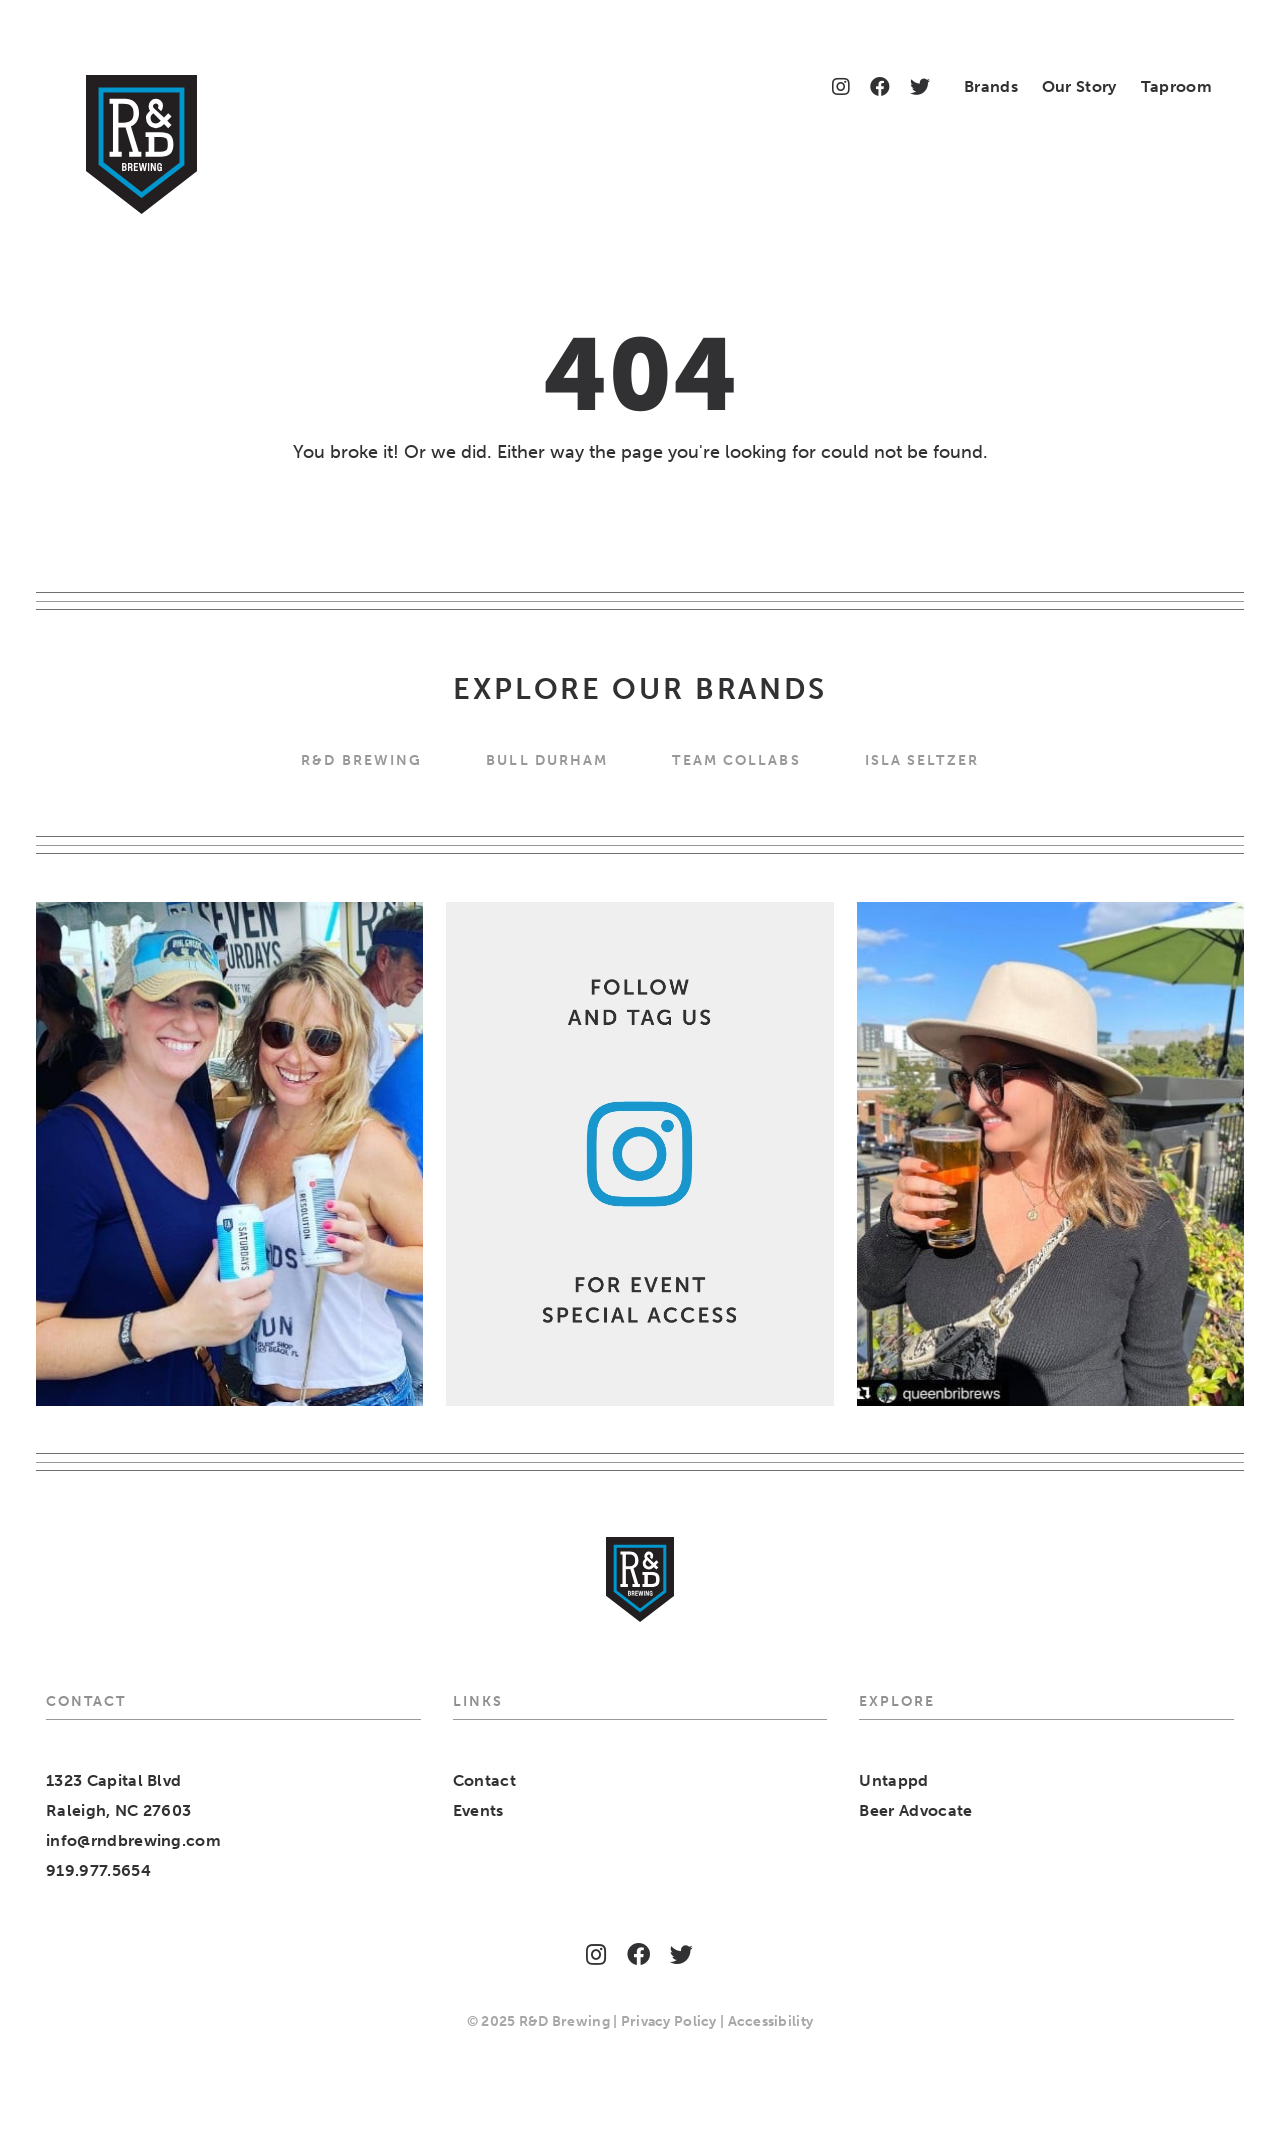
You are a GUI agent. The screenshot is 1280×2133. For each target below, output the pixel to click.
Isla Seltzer (922, 760)
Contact (484, 1780)
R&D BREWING (361, 760)
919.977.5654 (98, 1870)
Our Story (1079, 86)
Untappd (893, 1780)
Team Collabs (736, 760)
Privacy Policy (669, 2021)
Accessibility (771, 2021)
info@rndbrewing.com (133, 1840)
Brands (991, 86)
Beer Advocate (915, 1810)
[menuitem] (991, 88)
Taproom (1176, 86)
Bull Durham (547, 760)
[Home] (141, 144)
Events (478, 1810)
